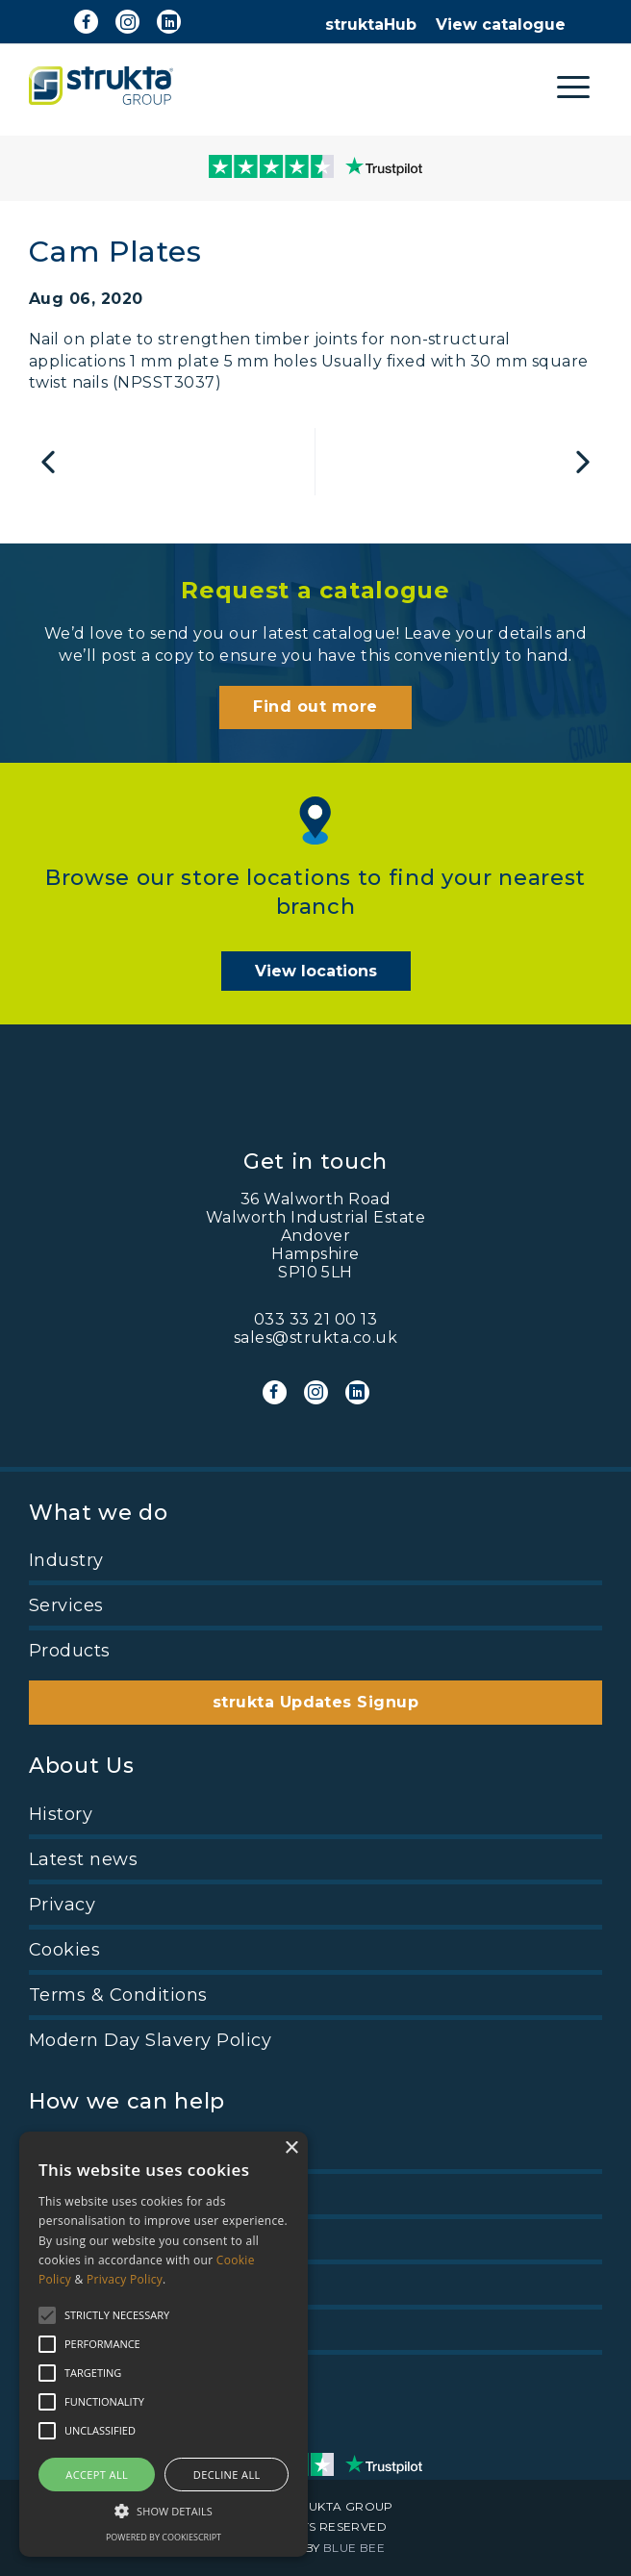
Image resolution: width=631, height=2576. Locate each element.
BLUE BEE (354, 2547)
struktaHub (370, 24)
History (60, 1814)
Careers (63, 2194)
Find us (62, 2329)
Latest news (83, 1859)
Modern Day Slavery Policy (150, 2040)
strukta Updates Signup (316, 1702)
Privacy (62, 1904)
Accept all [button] (96, 2474)
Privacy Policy (125, 2279)
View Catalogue (101, 2239)
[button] (163, 2509)
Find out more (315, 706)
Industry (66, 1560)
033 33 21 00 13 (315, 1319)
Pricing (61, 2148)
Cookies (64, 1949)
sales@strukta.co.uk (315, 1337)
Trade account (94, 2284)
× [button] (291, 2148)
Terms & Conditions (118, 1995)
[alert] (163, 2344)
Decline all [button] (227, 2474)
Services (66, 1605)
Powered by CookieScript (163, 2537)
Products (70, 1650)
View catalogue (501, 24)
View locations (316, 971)
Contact (64, 2375)
